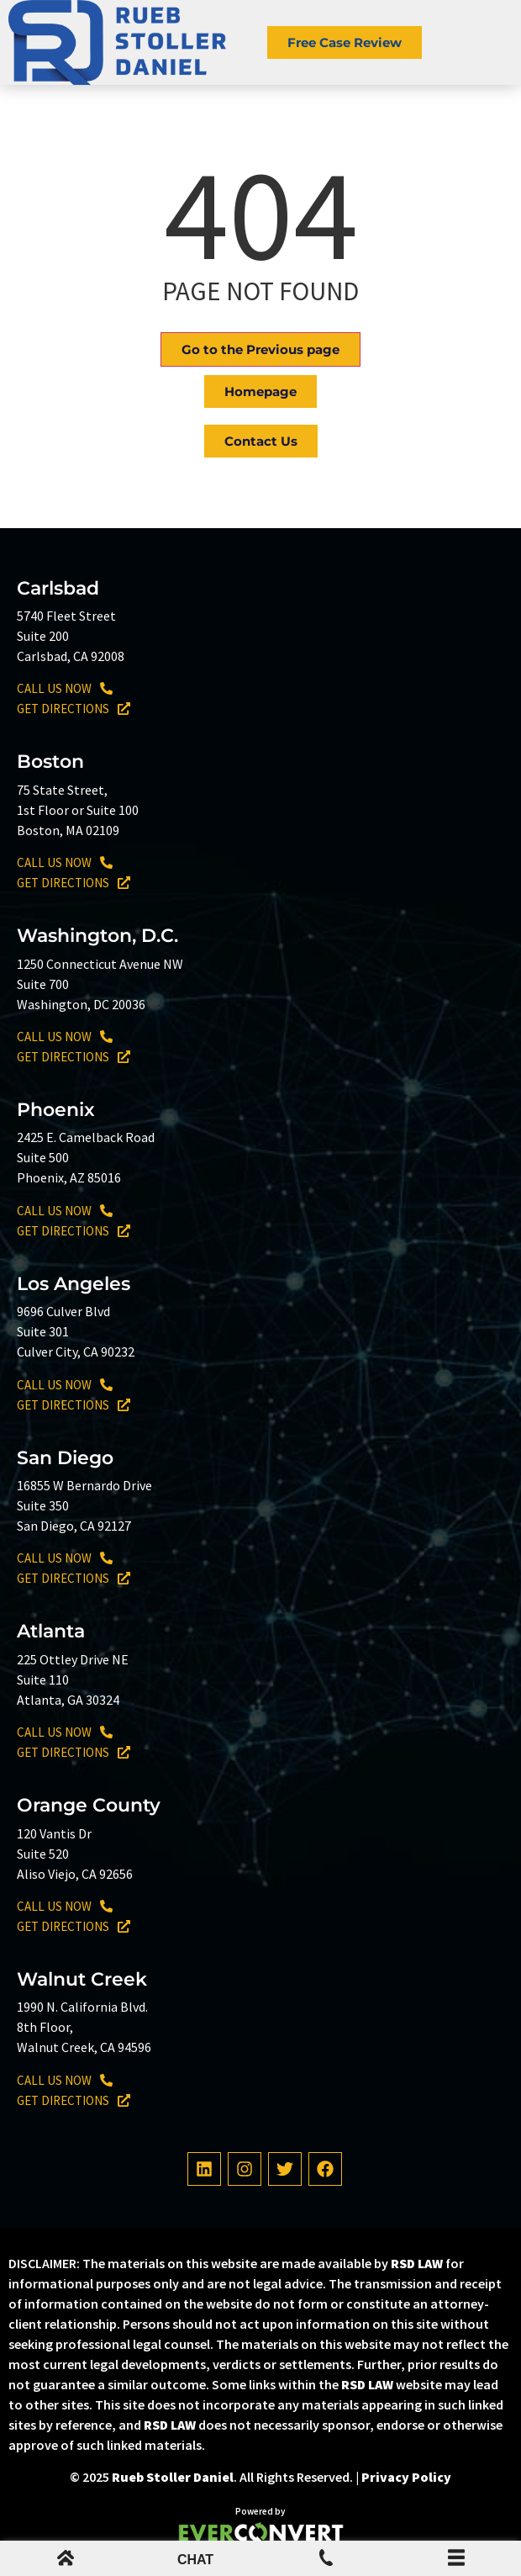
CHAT (195, 2559)
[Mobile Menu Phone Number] (326, 2561)
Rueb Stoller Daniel (173, 2476)
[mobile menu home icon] (65, 2561)
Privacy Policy (406, 2476)
